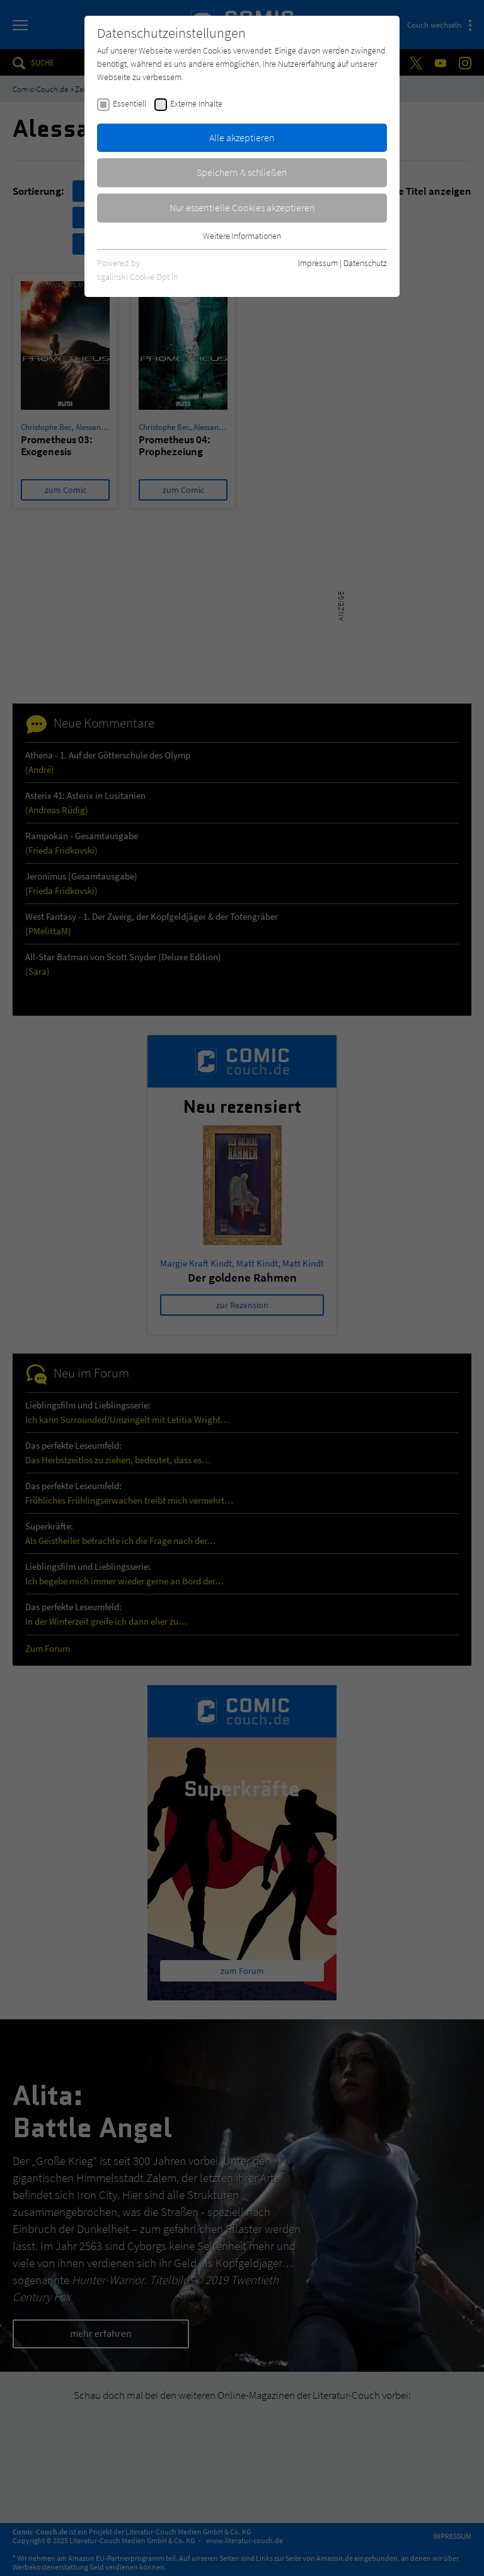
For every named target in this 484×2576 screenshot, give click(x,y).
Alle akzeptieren (242, 137)
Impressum (318, 263)
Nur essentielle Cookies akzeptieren (242, 207)
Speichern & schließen (242, 172)
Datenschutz (365, 263)
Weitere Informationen (242, 235)
